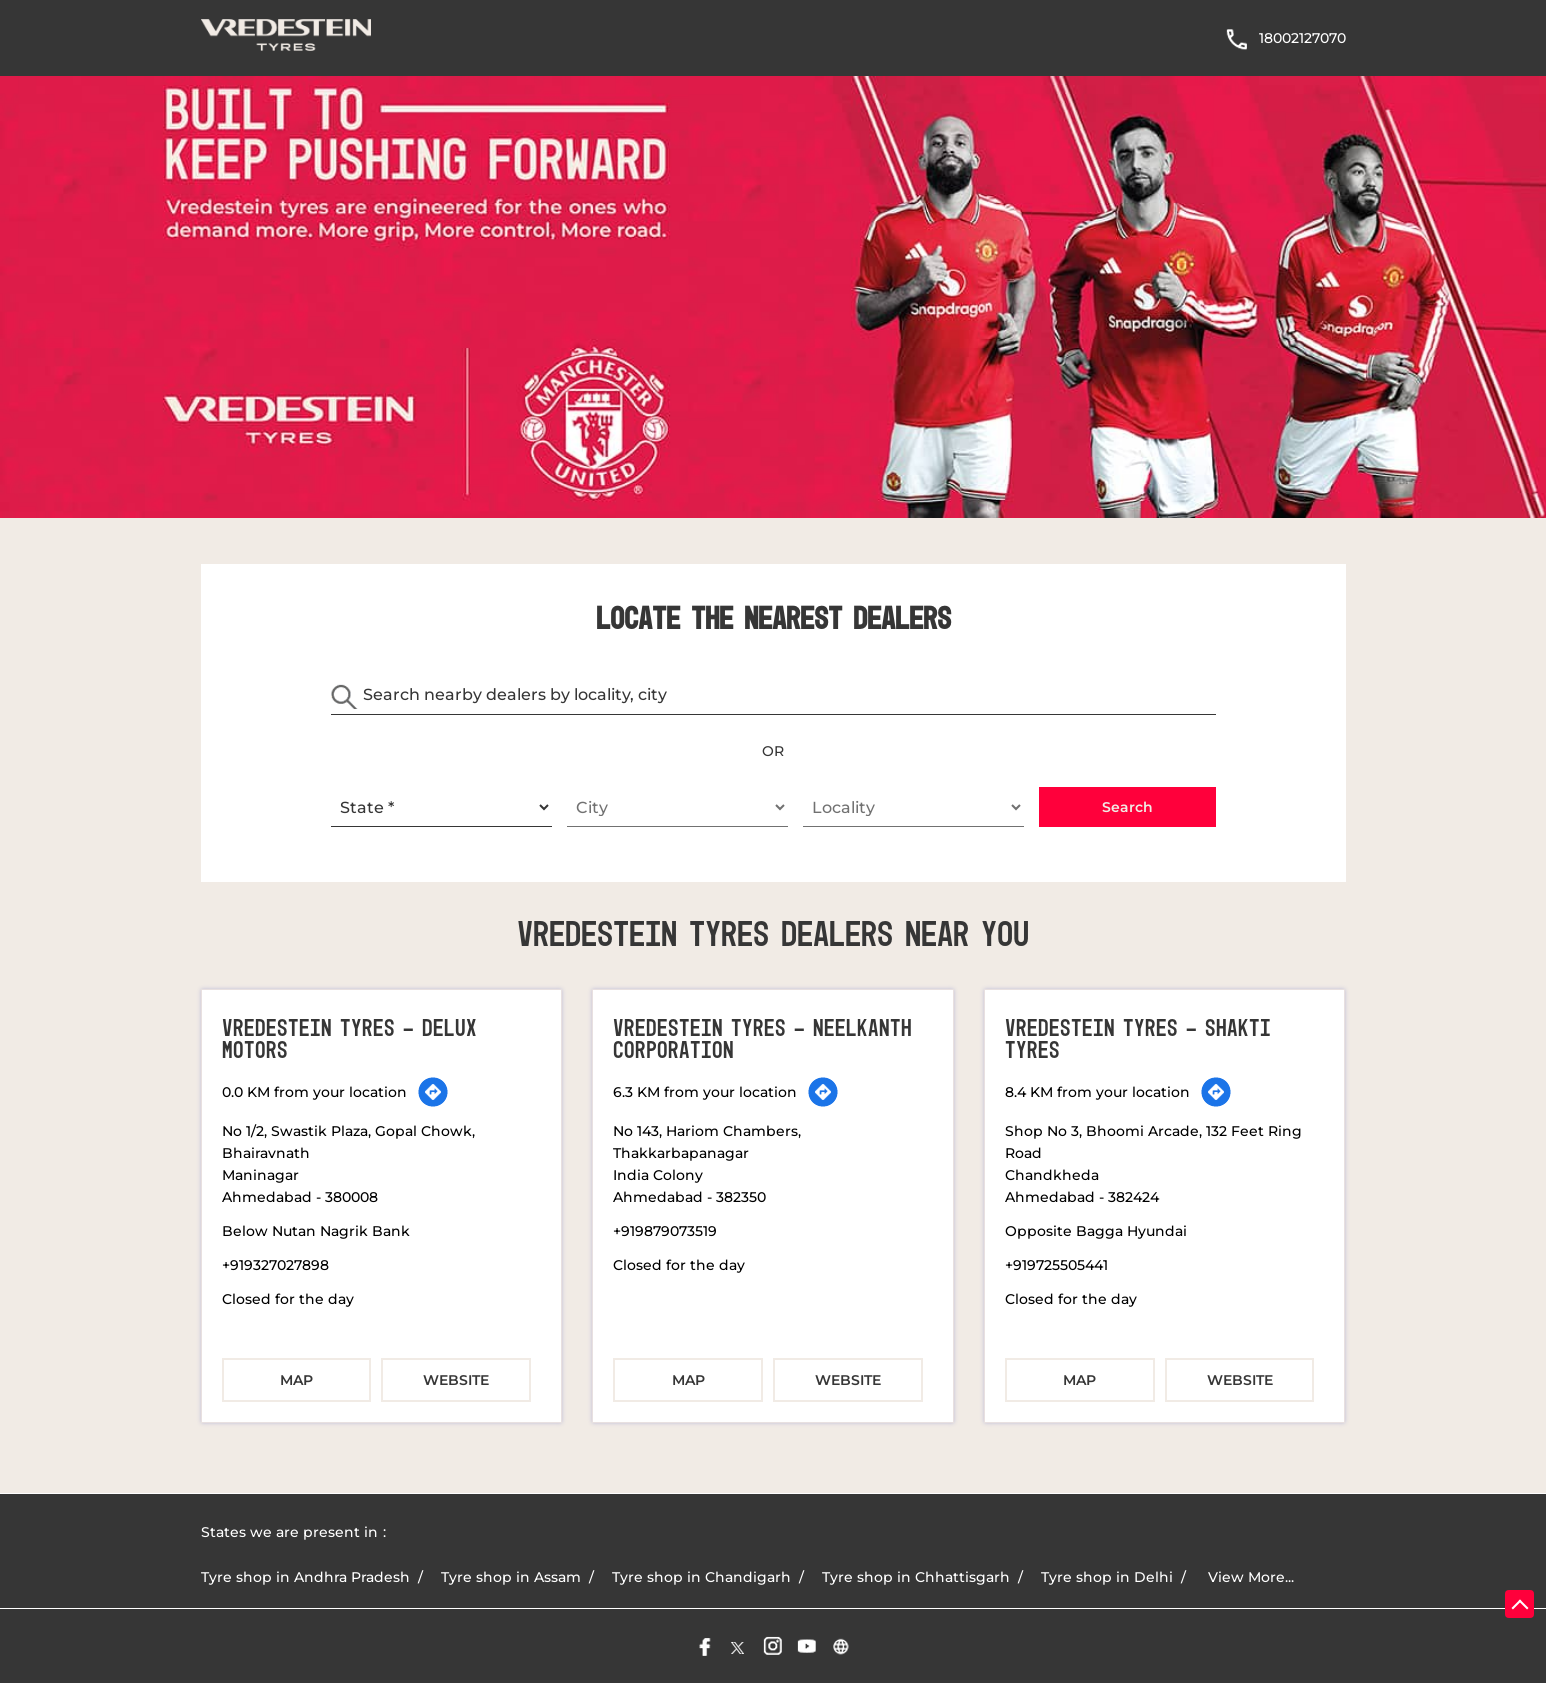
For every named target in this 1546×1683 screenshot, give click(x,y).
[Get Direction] (433, 1092)
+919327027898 (275, 1265)
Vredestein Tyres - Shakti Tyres (1138, 1040)
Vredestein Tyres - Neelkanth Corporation (762, 1040)
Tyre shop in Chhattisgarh (916, 1577)
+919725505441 (1056, 1265)
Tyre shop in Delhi (1107, 1577)
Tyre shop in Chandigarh (701, 1577)
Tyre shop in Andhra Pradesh (305, 1577)
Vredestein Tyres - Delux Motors (349, 1040)
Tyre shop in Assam (511, 1577)
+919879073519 (665, 1231)
